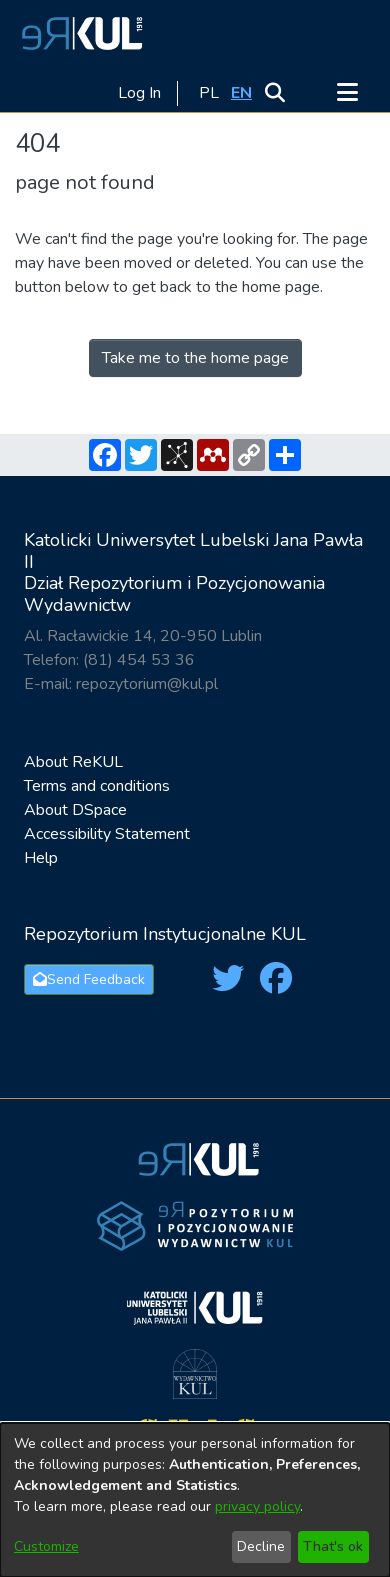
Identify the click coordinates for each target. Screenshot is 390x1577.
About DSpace (75, 810)
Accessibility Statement (107, 834)
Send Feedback (89, 979)
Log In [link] (140, 93)
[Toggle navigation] (347, 93)
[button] (79, 33)
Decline (261, 1546)
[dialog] (195, 1500)
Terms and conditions (97, 786)
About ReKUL (73, 762)
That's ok (333, 1546)
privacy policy (257, 1506)
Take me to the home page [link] (195, 358)
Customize (46, 1546)
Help (41, 858)
